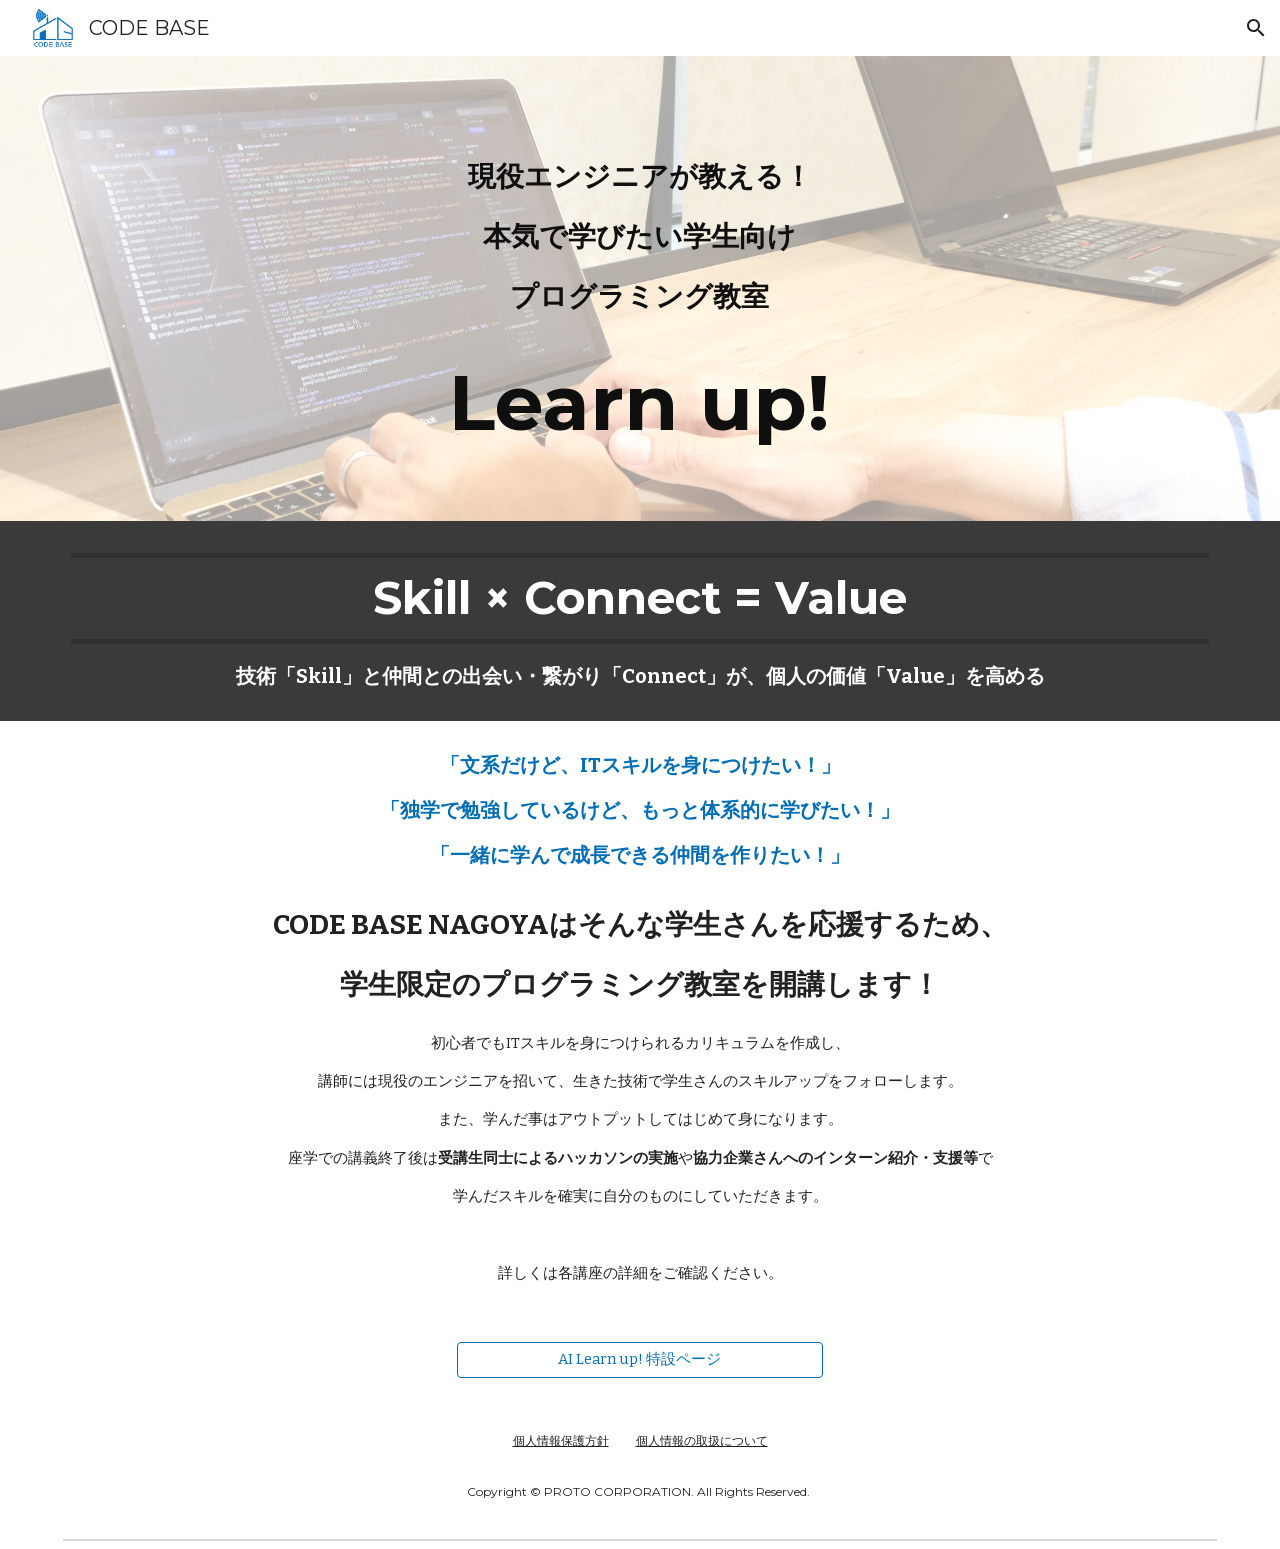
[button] (1256, 28)
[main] (640, 288)
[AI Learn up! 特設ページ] (639, 1360)
